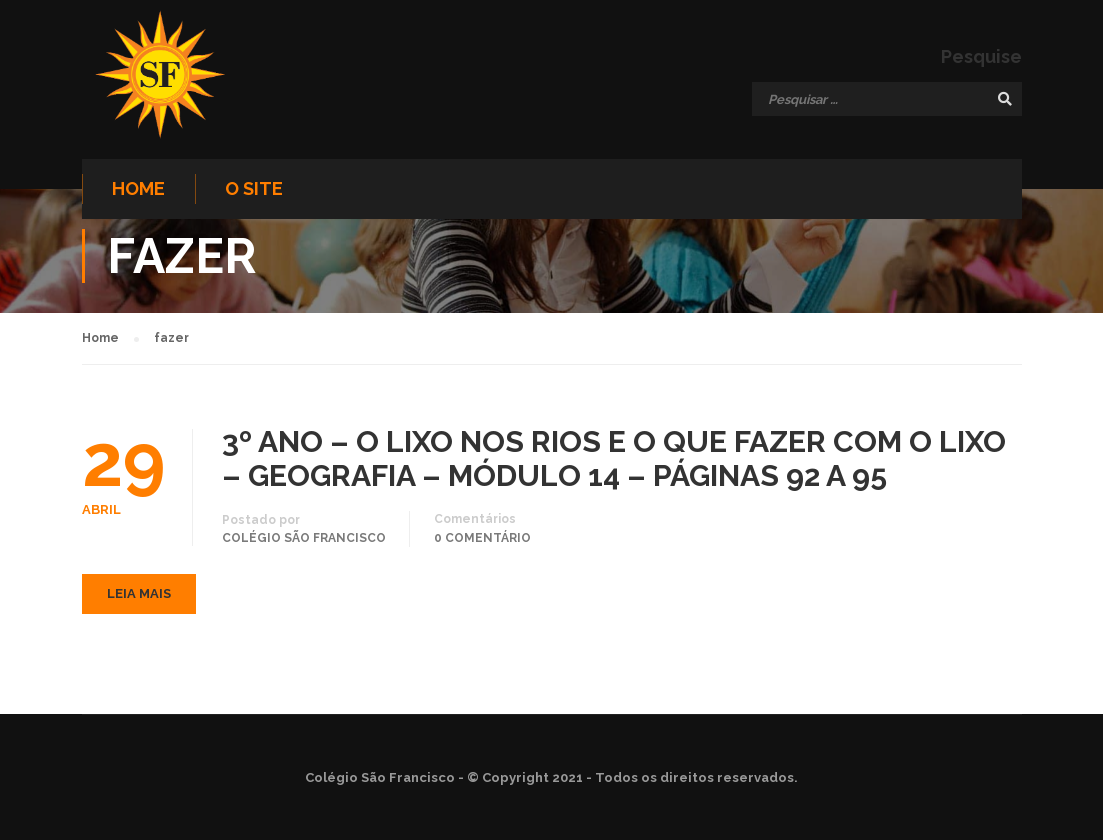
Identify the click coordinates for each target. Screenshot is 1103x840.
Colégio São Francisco (304, 538)
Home (138, 188)
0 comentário (482, 538)
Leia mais (139, 593)
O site (254, 188)
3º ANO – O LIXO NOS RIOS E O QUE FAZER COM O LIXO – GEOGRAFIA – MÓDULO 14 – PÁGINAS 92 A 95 (614, 459)
